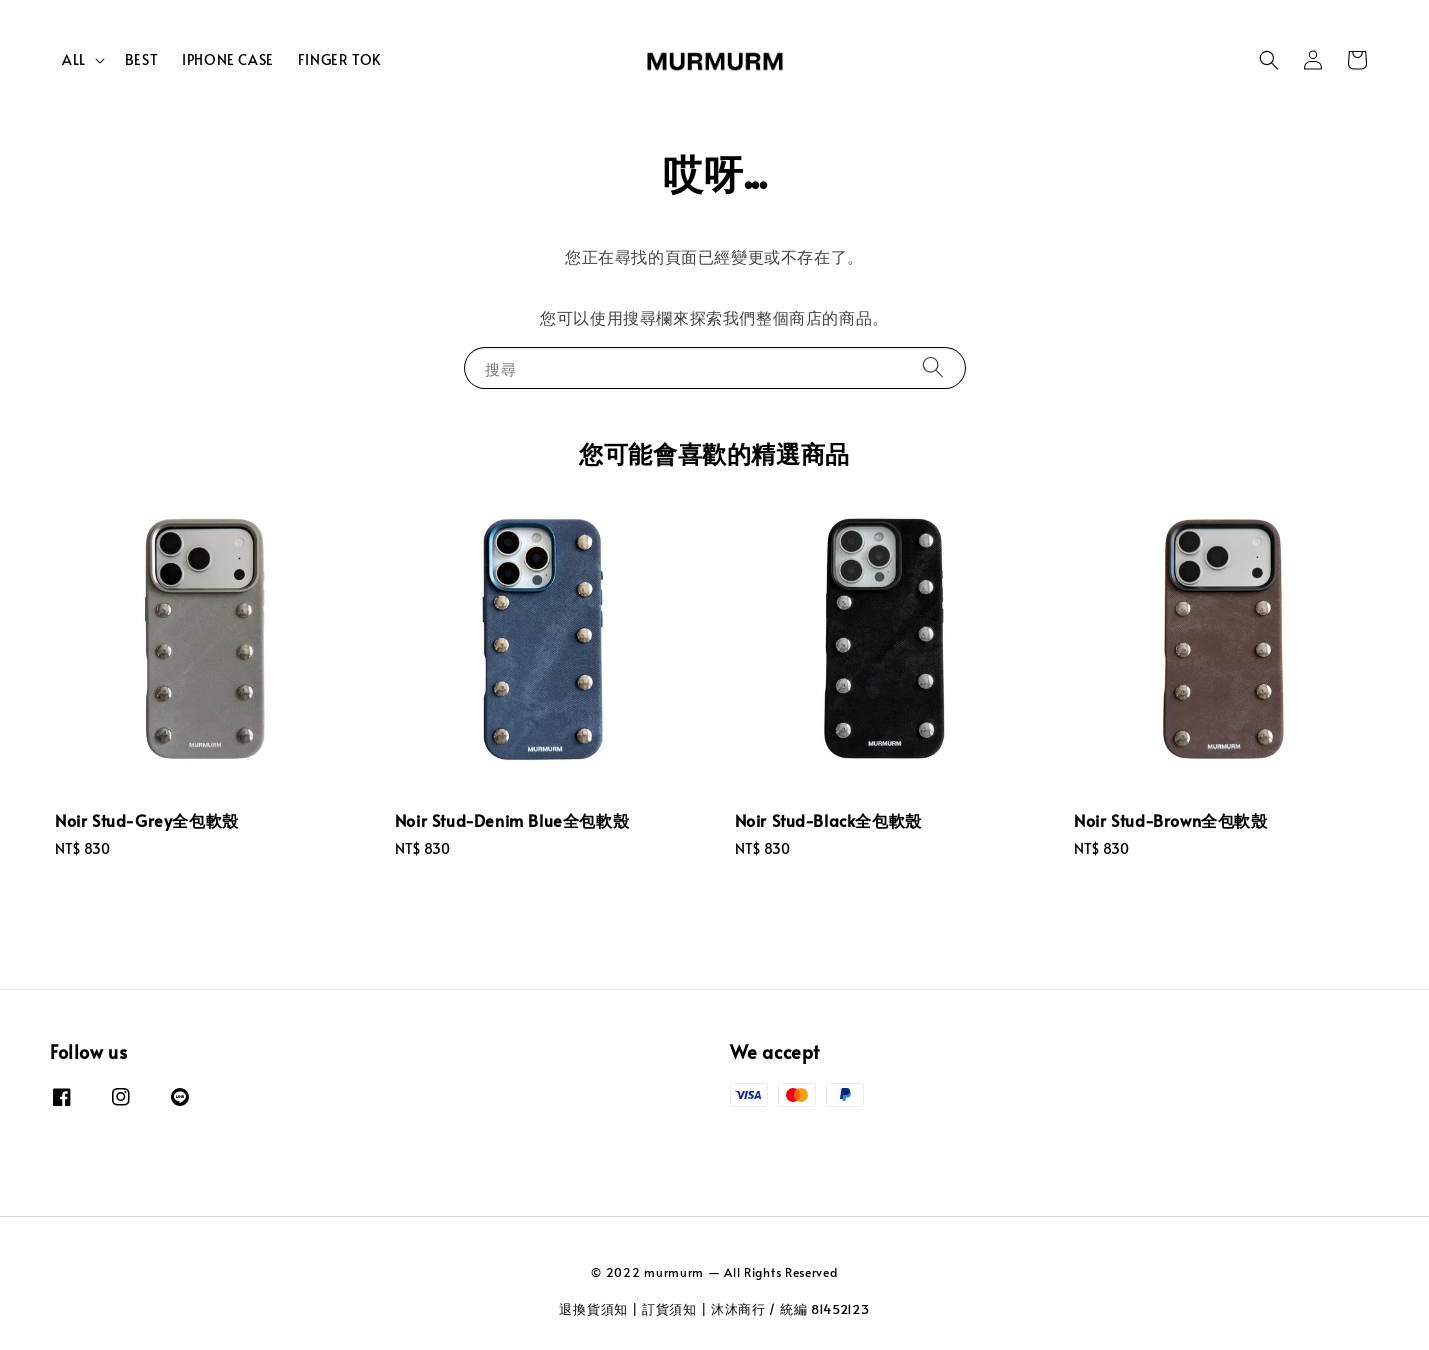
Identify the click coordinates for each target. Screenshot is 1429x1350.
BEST (141, 59)
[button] (1269, 60)
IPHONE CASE (228, 59)
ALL (74, 60)
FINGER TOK (339, 59)
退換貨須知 (593, 1309)
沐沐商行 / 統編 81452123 (790, 1309)
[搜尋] (933, 367)
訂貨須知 (669, 1309)
